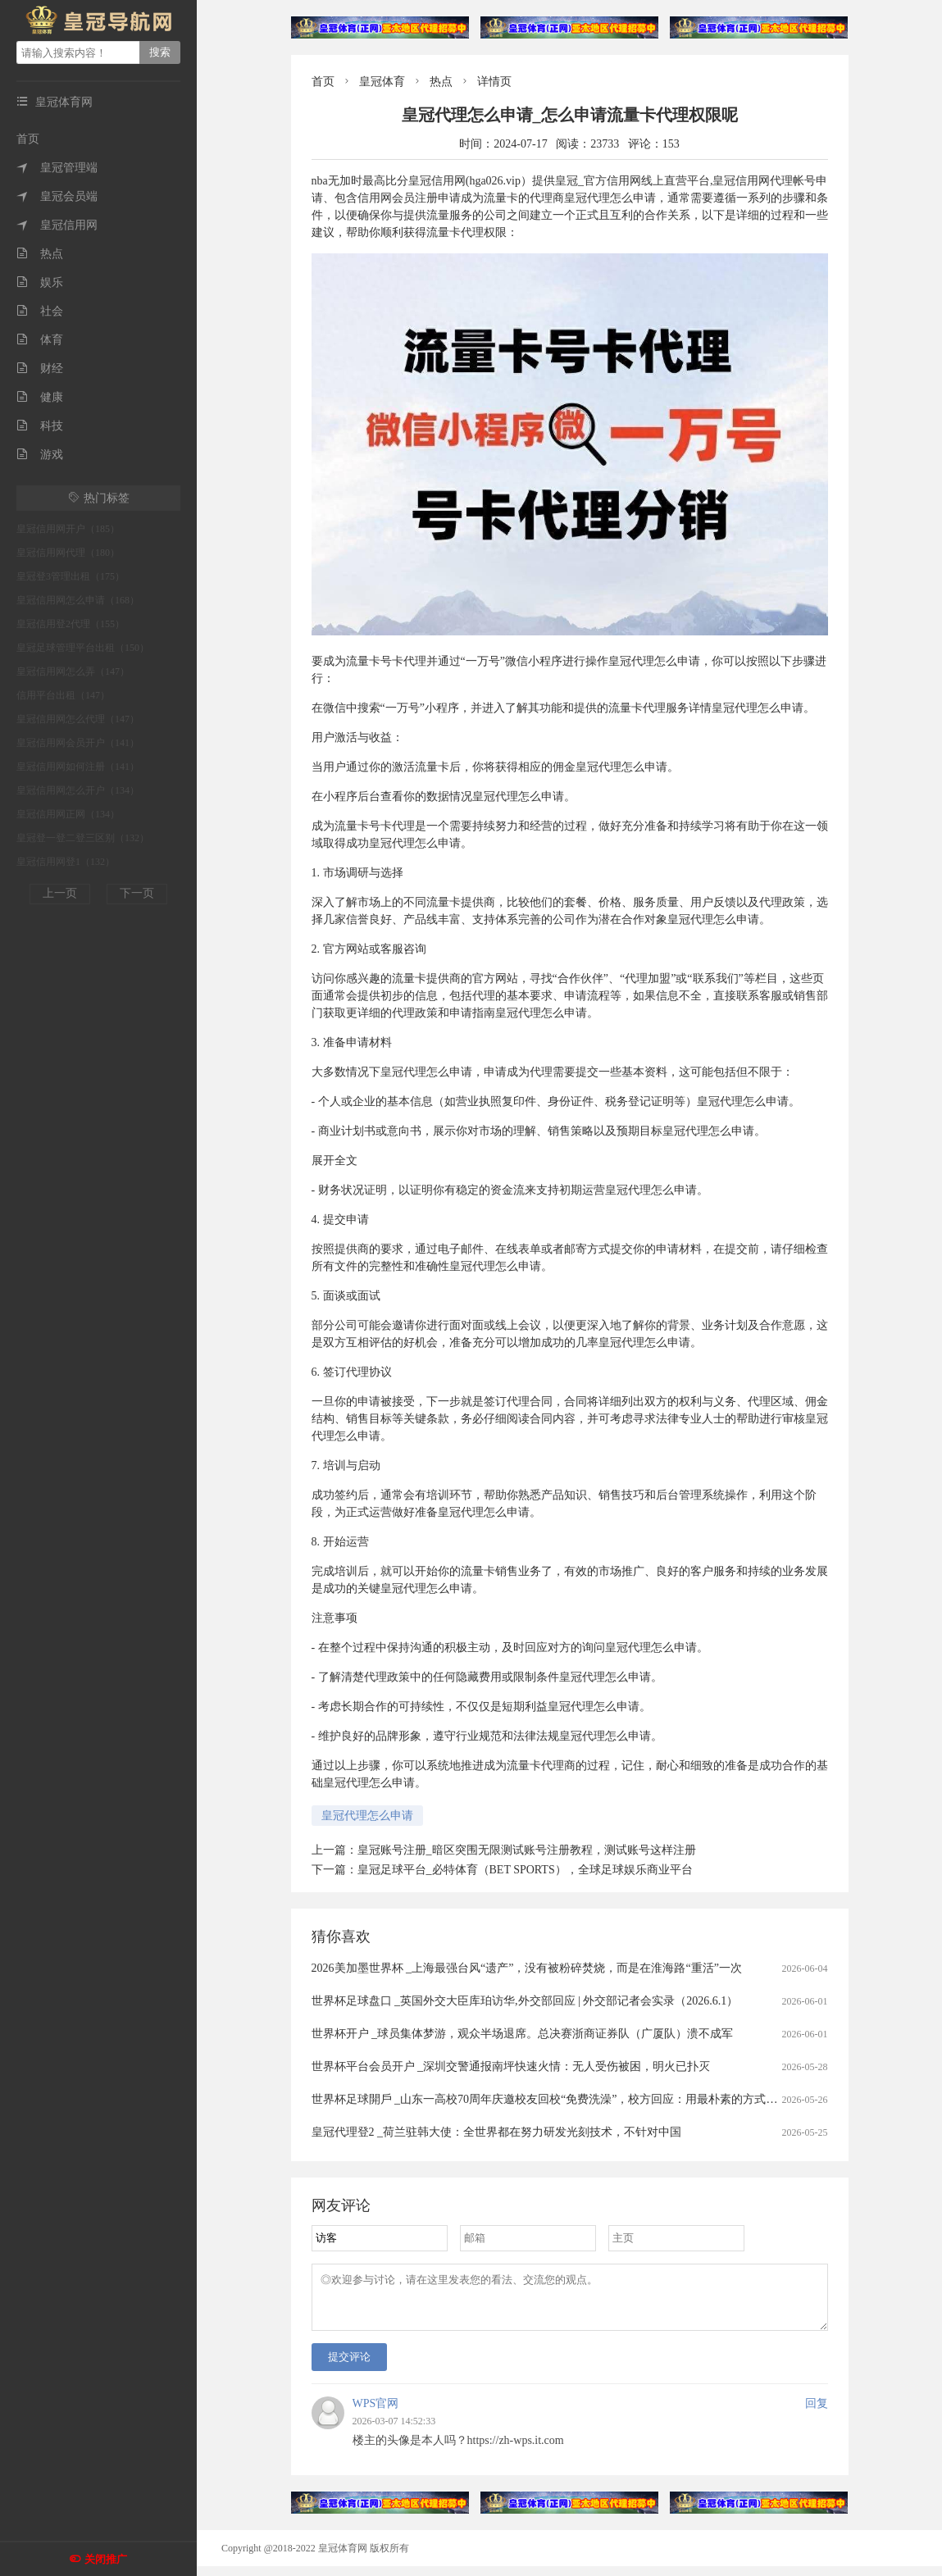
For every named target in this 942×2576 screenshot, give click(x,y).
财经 (39, 368)
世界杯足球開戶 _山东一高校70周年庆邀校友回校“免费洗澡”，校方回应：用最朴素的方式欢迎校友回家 (573, 2099)
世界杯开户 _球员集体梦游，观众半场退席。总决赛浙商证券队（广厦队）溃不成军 (523, 2034)
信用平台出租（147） (63, 695)
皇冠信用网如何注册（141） (77, 766)
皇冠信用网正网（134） (68, 814)
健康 (39, 397)
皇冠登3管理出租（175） (70, 576)
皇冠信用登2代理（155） (70, 624)
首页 (27, 139)
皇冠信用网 (57, 225)
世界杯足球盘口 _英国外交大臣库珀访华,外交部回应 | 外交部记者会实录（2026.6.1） (525, 2001)
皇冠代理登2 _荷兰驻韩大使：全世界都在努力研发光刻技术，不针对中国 (497, 2132)
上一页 (60, 893)
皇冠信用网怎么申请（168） (77, 600)
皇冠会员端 (57, 196)
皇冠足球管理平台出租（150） (82, 647)
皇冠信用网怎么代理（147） (77, 719)
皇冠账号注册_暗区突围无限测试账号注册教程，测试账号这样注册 (526, 1850)
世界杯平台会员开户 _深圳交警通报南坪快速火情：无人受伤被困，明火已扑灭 (511, 2066)
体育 (39, 340)
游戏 (39, 454)
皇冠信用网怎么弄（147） (73, 671)
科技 (39, 426)
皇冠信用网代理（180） (68, 552)
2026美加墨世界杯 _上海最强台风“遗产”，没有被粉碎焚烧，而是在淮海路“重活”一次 (527, 1968)
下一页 (137, 893)
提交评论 (349, 2366)
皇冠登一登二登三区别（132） (82, 838)
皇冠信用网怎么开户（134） (77, 790)
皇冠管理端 (57, 168)
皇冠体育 (382, 81)
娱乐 (39, 282)
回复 (816, 2413)
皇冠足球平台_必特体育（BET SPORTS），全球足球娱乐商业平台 (525, 1870)
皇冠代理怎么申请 (367, 1815)
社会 (39, 311)
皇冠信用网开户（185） (68, 529)
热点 (39, 254)
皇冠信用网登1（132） (65, 861)
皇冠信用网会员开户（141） (77, 743)
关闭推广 (105, 2559)
